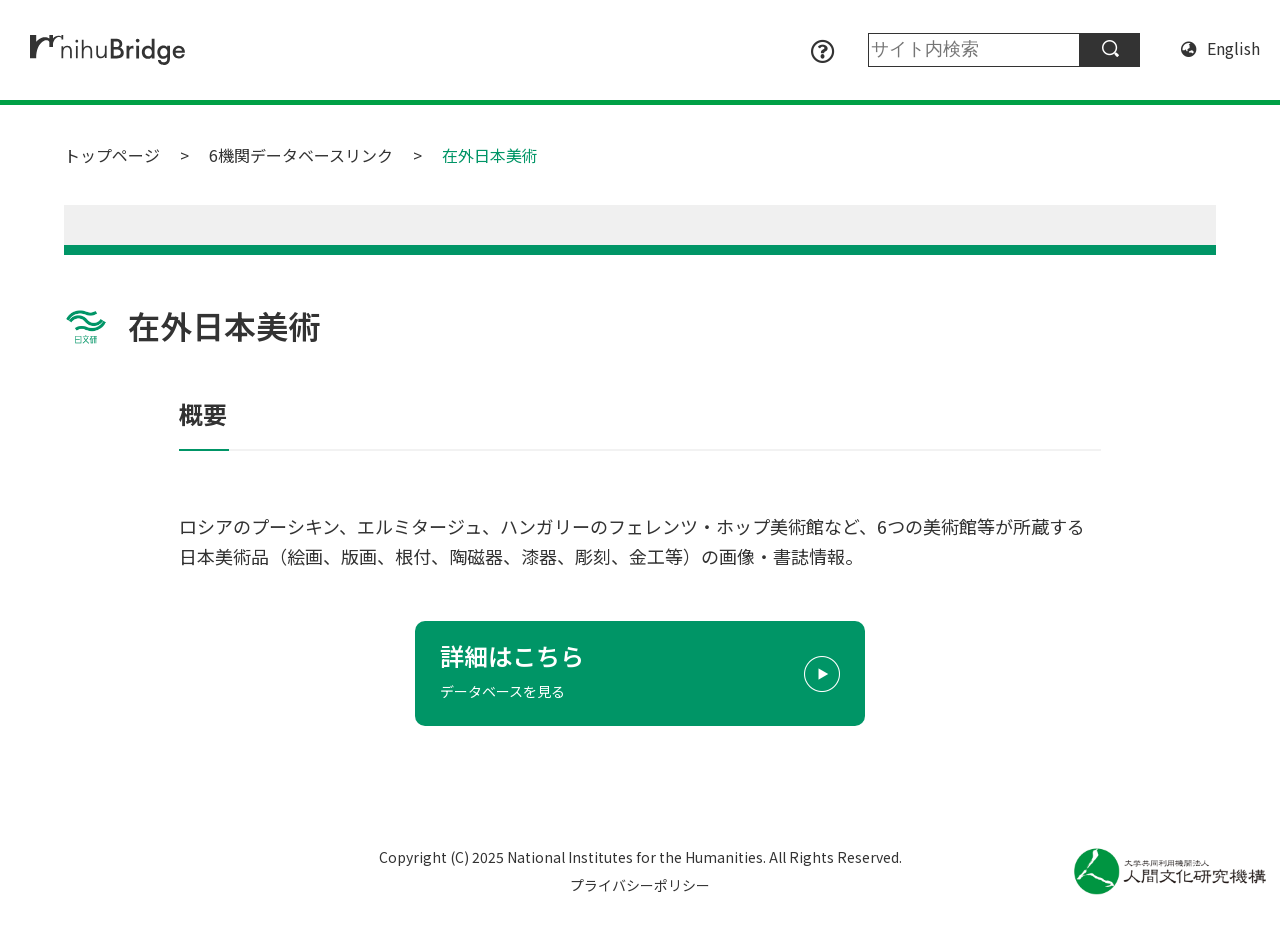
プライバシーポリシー (640, 885)
